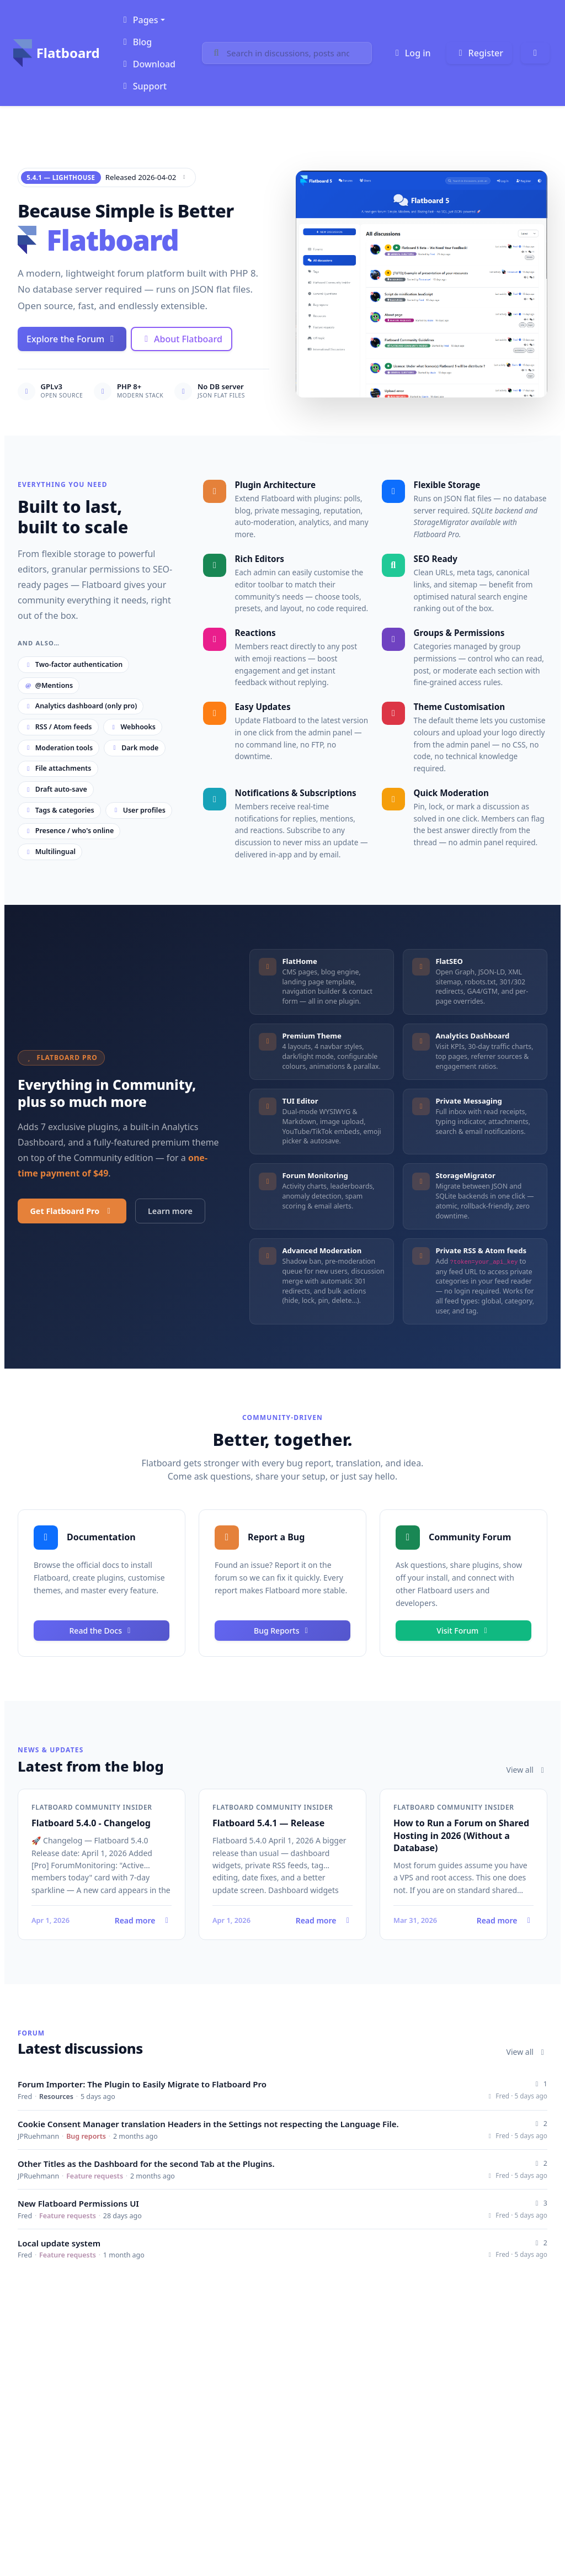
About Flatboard (181, 339)
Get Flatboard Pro (72, 1211)
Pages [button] (139, 20)
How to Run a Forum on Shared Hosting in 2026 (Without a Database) (461, 1835)
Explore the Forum (72, 339)
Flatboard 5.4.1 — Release (268, 1823)
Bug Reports (282, 1630)
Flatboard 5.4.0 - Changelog (91, 1823)
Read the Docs (102, 1630)
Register (479, 53)
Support (143, 86)
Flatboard (56, 53)
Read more (101, 1920)
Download (147, 64)
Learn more (170, 1211)
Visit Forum (463, 1630)
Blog (136, 42)
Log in (411, 53)
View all (527, 1769)
